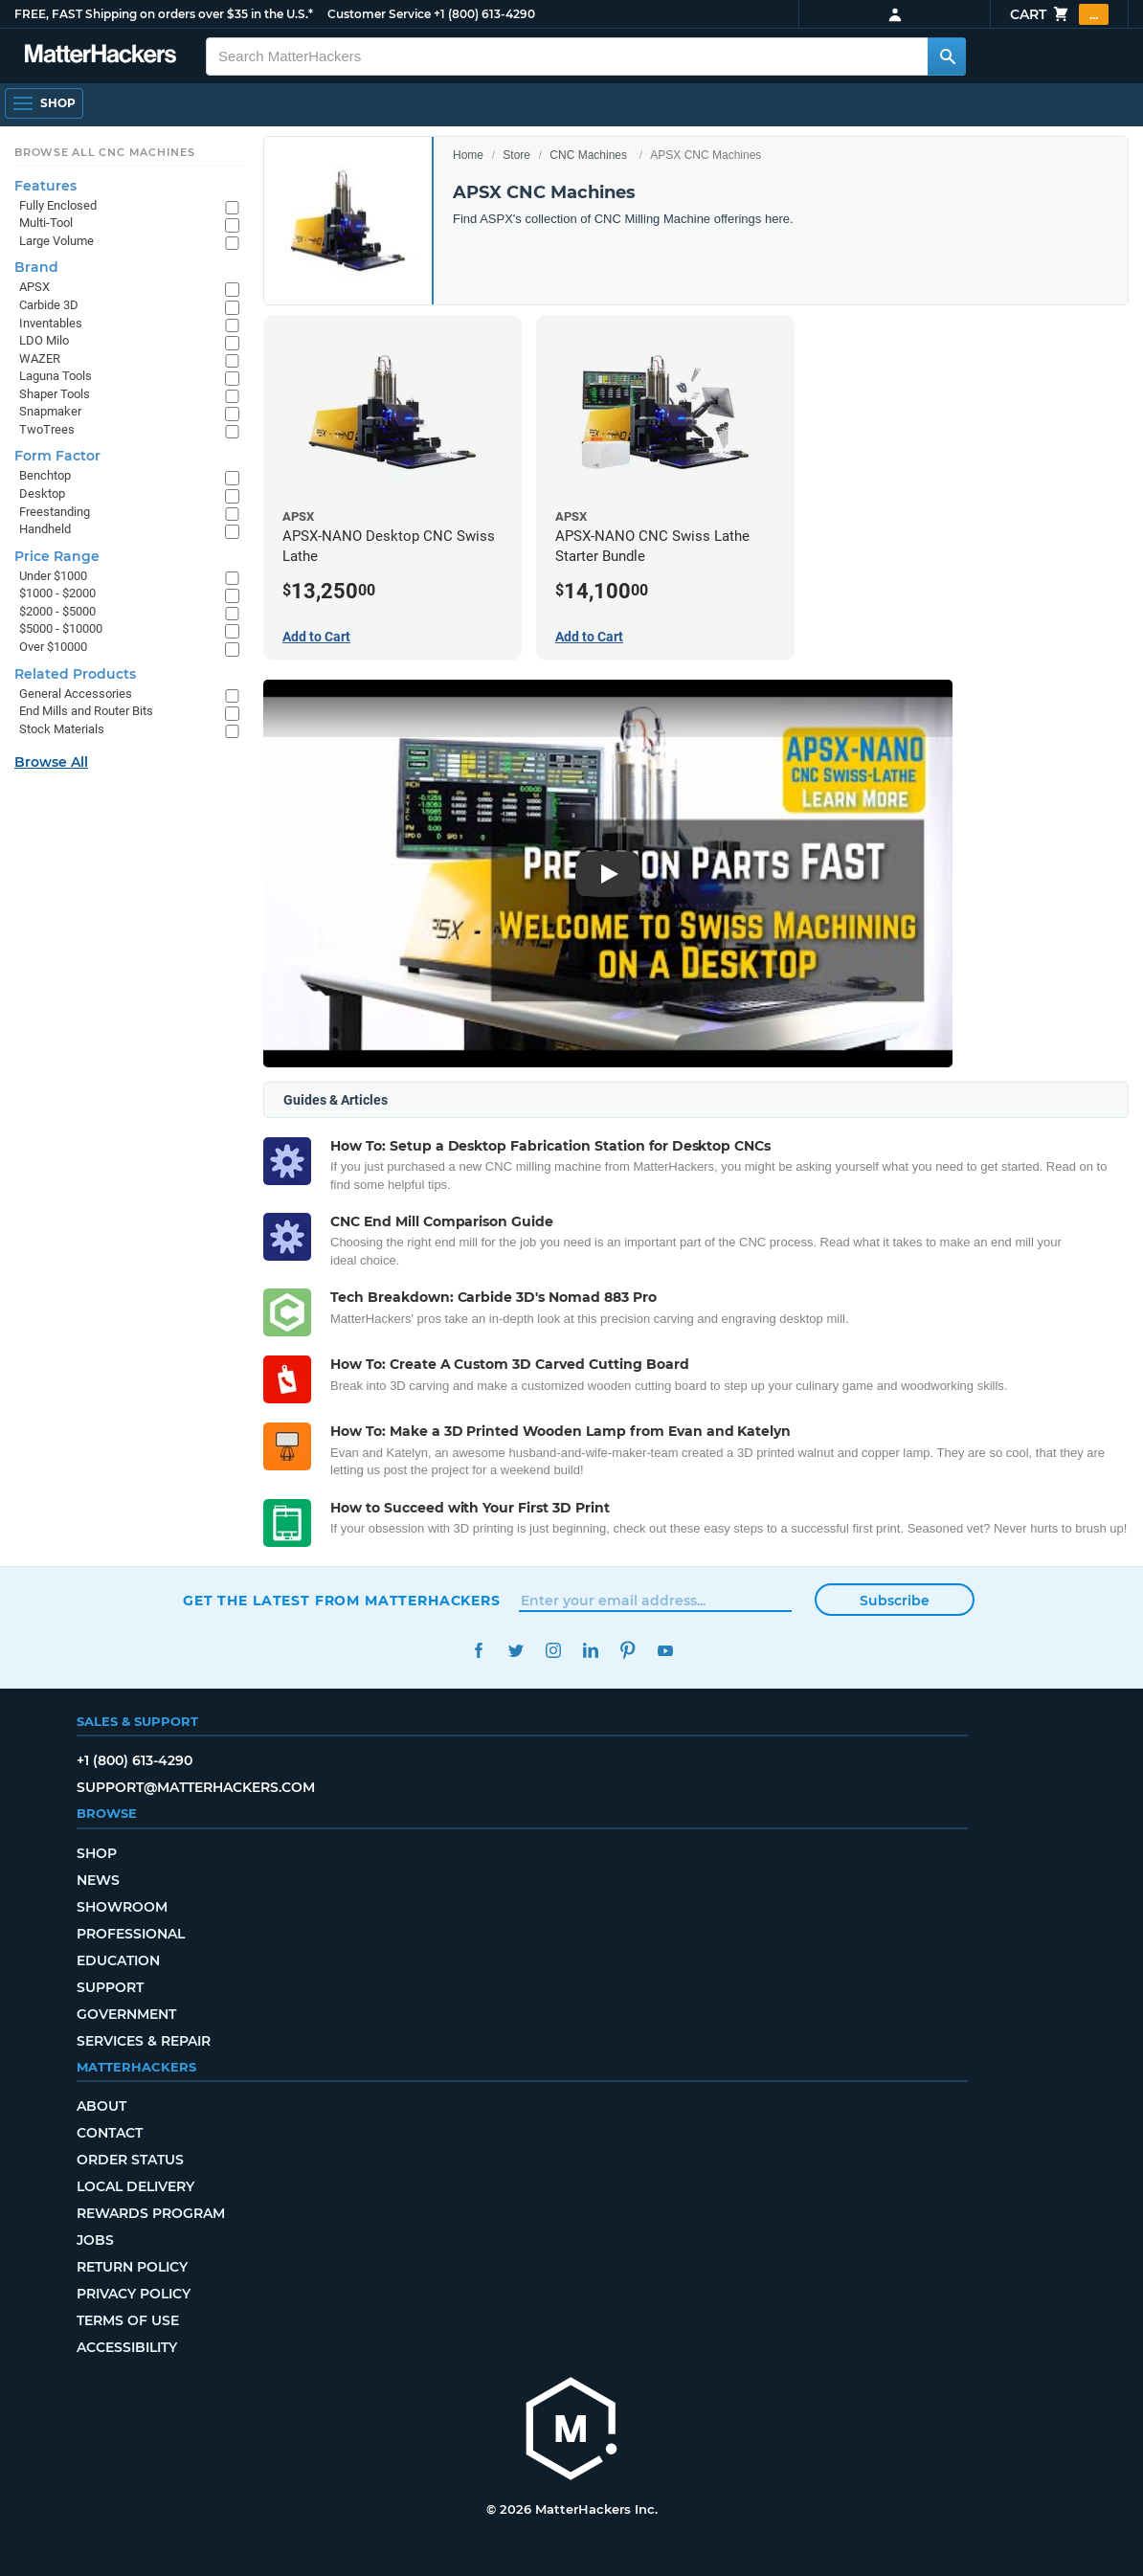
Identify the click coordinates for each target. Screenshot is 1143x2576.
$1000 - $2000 (57, 593)
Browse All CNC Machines (104, 152)
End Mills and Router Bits (86, 711)
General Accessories (75, 693)
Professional (131, 1933)
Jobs (95, 2240)
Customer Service (379, 14)
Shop (97, 1853)
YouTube (665, 1651)
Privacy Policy (133, 2293)
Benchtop (45, 475)
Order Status (130, 2159)
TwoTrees (47, 429)
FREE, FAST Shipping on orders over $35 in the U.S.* (163, 14)
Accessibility (127, 2347)
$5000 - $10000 (60, 628)
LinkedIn (590, 1651)
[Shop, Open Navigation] (44, 103)
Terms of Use (128, 2320)
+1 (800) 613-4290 (484, 14)
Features (45, 185)
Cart (1059, 14)
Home (468, 155)
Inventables (50, 323)
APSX (34, 287)
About (101, 2106)
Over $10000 (53, 646)
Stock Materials (61, 729)
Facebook (478, 1651)
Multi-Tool (46, 222)
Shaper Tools (54, 394)
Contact (110, 2132)
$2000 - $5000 (57, 611)
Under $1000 (53, 576)
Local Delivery (135, 2186)
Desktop (42, 493)
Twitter (515, 1651)
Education (118, 1960)
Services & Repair (144, 2041)
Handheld (45, 529)
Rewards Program (151, 2213)
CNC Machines (588, 155)
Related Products (75, 674)
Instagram (553, 1651)
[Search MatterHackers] (947, 56)
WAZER (39, 358)
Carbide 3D (48, 305)
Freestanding (54, 511)
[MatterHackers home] (100, 56)
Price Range (57, 556)
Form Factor (57, 455)
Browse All (51, 762)
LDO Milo (44, 340)
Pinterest (627, 1651)
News (98, 1880)
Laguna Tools (55, 376)
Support (110, 1987)
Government (126, 2014)
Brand (36, 267)
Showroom (122, 1906)
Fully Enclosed (58, 205)
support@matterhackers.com (196, 1787)
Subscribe (895, 1600)
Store (516, 155)
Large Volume (56, 241)
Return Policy (132, 2266)
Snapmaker (50, 411)
